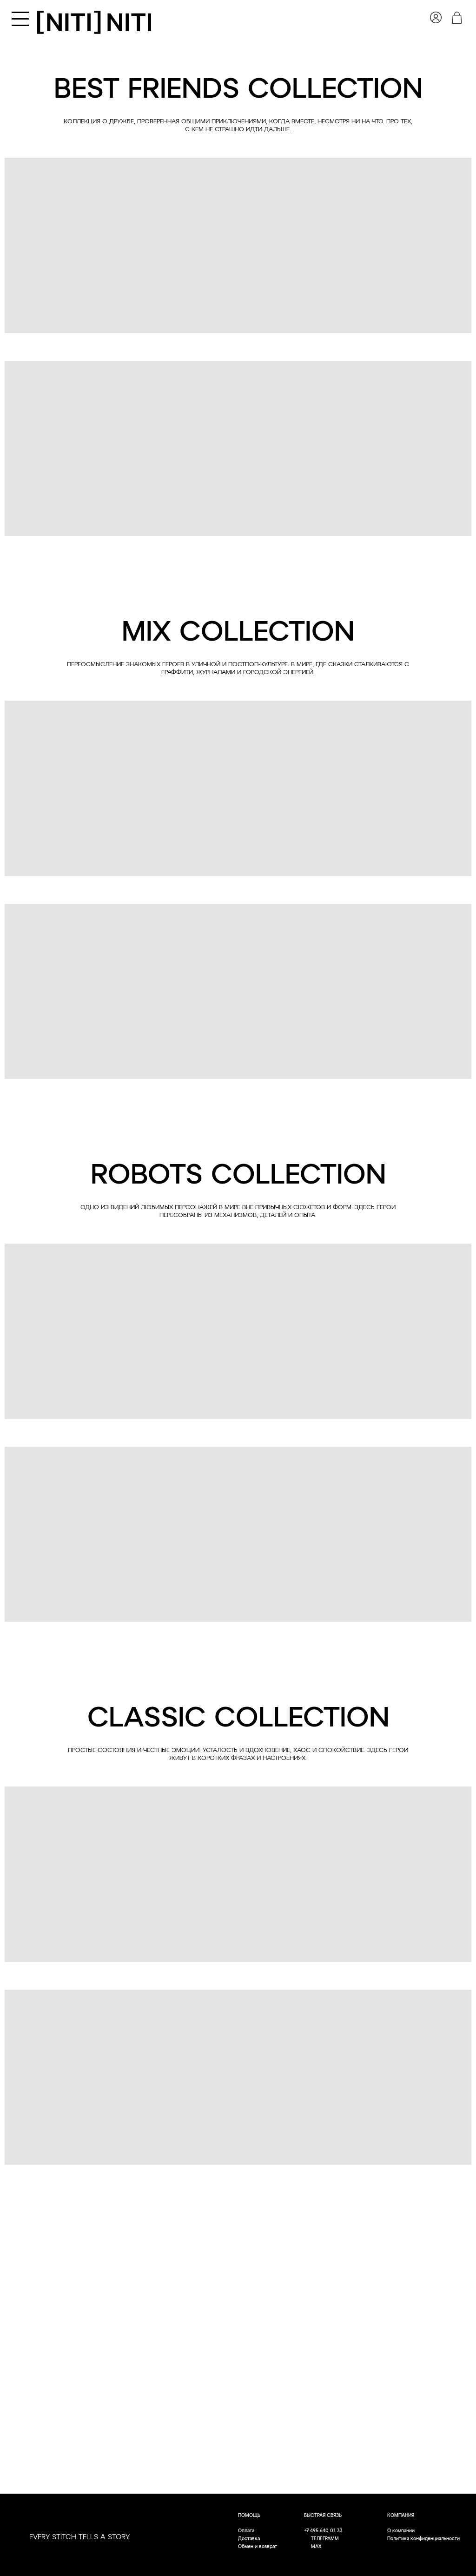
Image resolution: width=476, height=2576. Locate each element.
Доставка (249, 2539)
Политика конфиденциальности (423, 2539)
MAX (316, 2547)
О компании (401, 2531)
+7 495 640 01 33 (323, 2531)
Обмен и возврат (257, 2547)
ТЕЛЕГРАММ (325, 2539)
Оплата (246, 2531)
